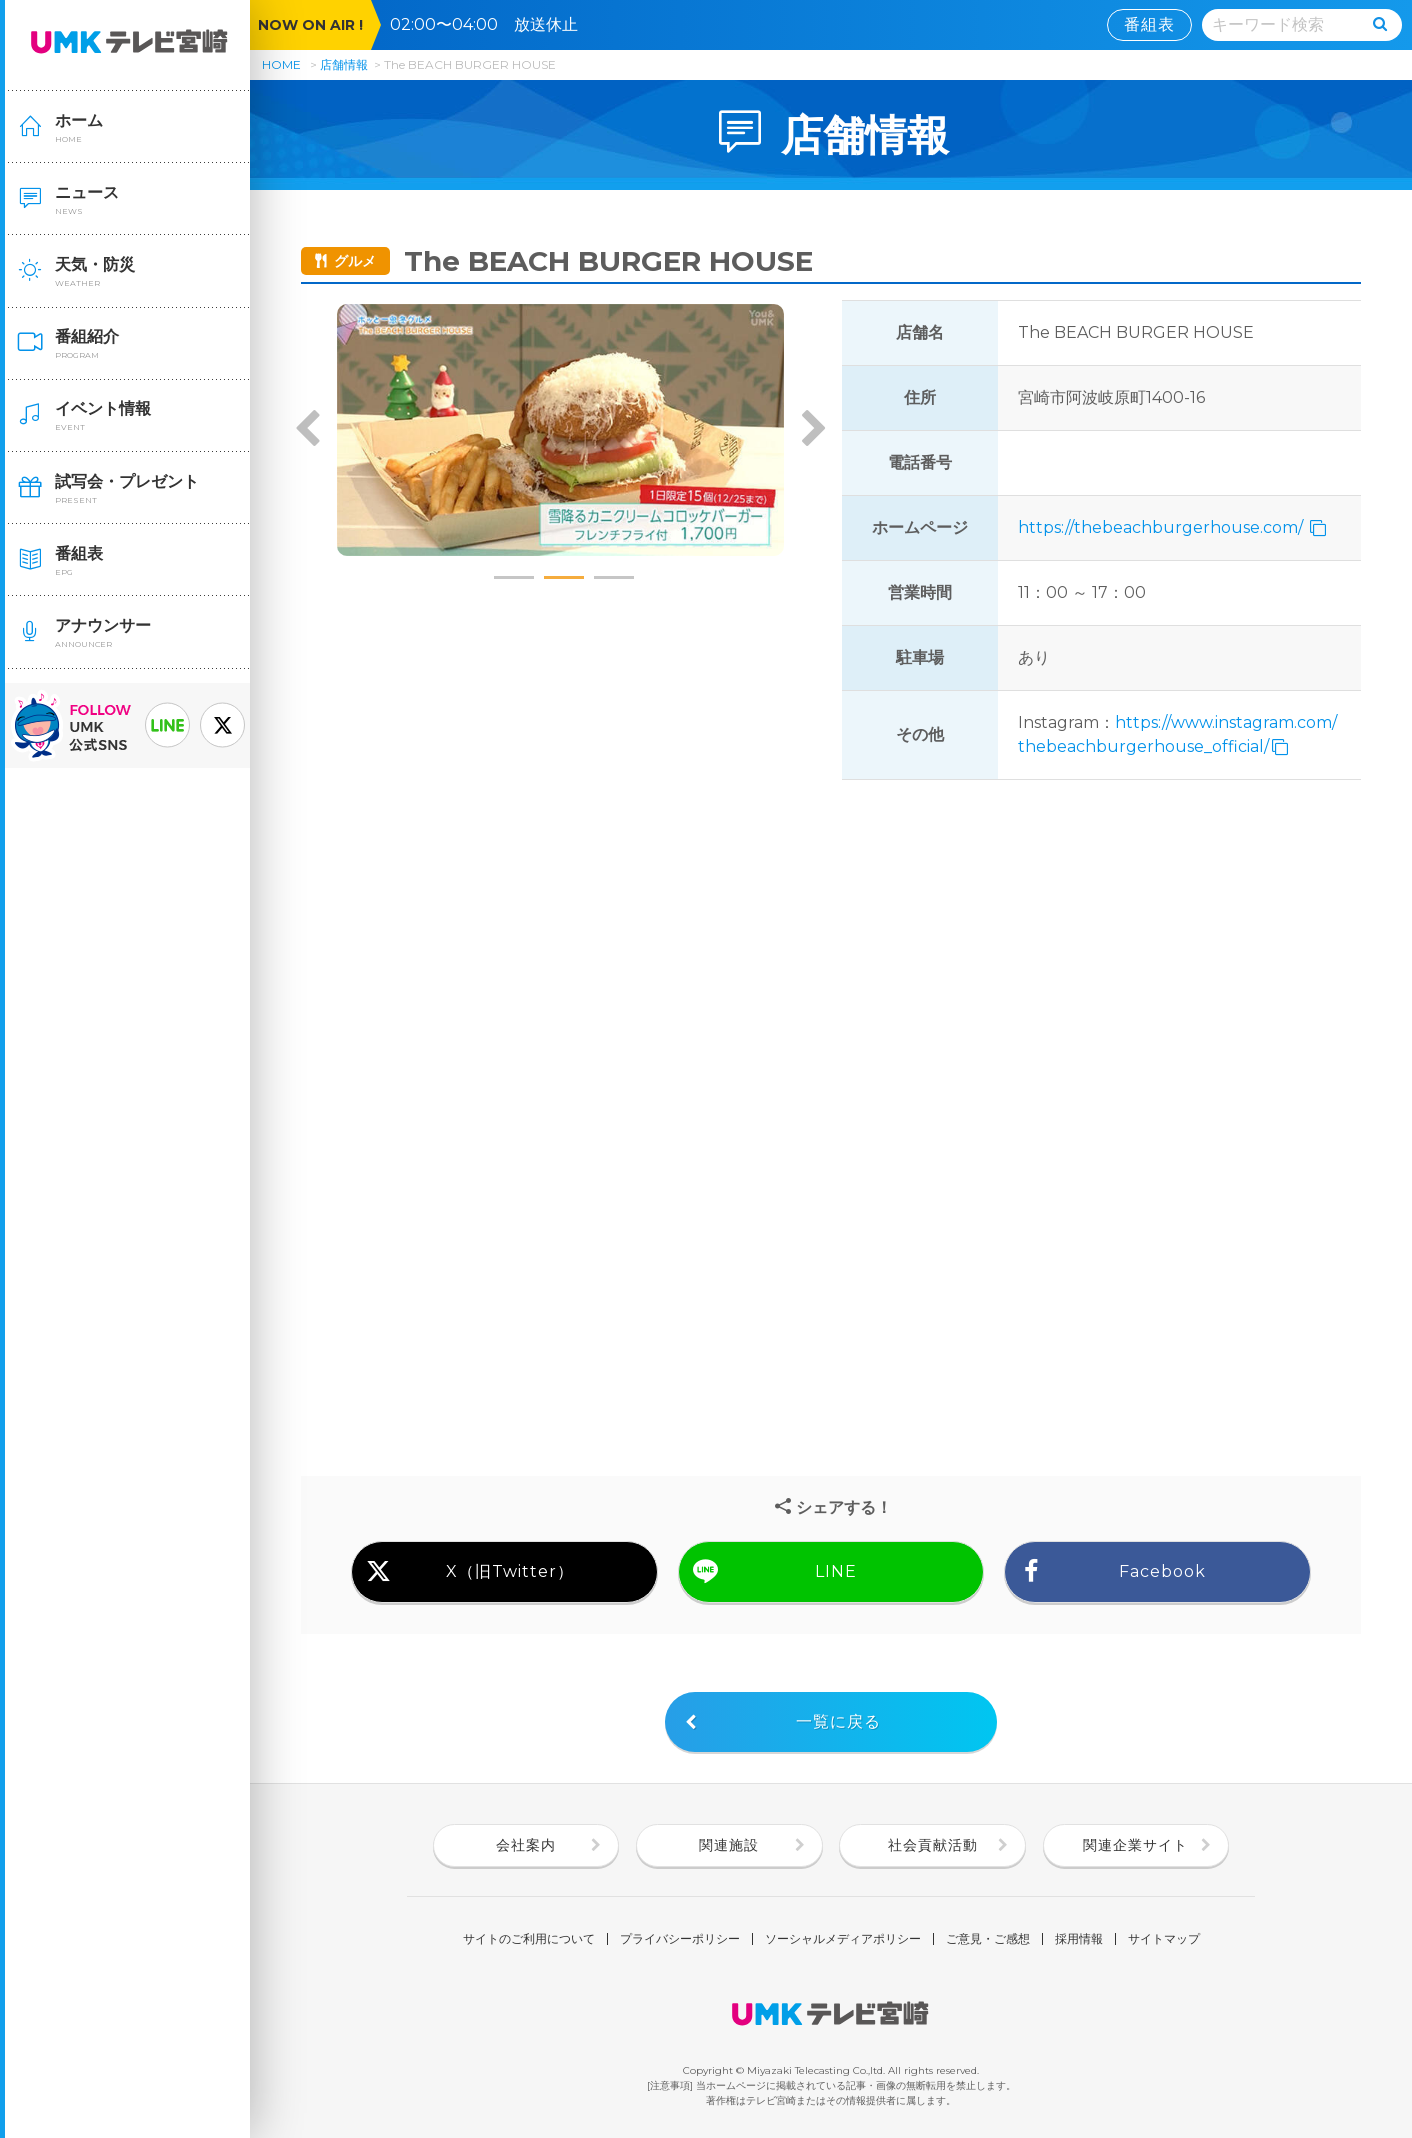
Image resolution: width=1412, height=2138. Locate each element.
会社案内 (526, 1845)
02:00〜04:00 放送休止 (492, 24)
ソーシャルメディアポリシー (843, 1939)
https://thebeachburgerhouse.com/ (1162, 527)
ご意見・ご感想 (988, 1939)
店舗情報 (344, 64)
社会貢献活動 (933, 1845)
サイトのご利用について (529, 1939)
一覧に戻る (838, 1721)
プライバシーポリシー (680, 1939)
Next (813, 430)
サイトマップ (1164, 1939)
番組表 (1149, 24)
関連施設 (729, 1845)
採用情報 (1079, 1939)
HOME (281, 64)
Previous (308, 430)
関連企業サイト (1135, 1845)
